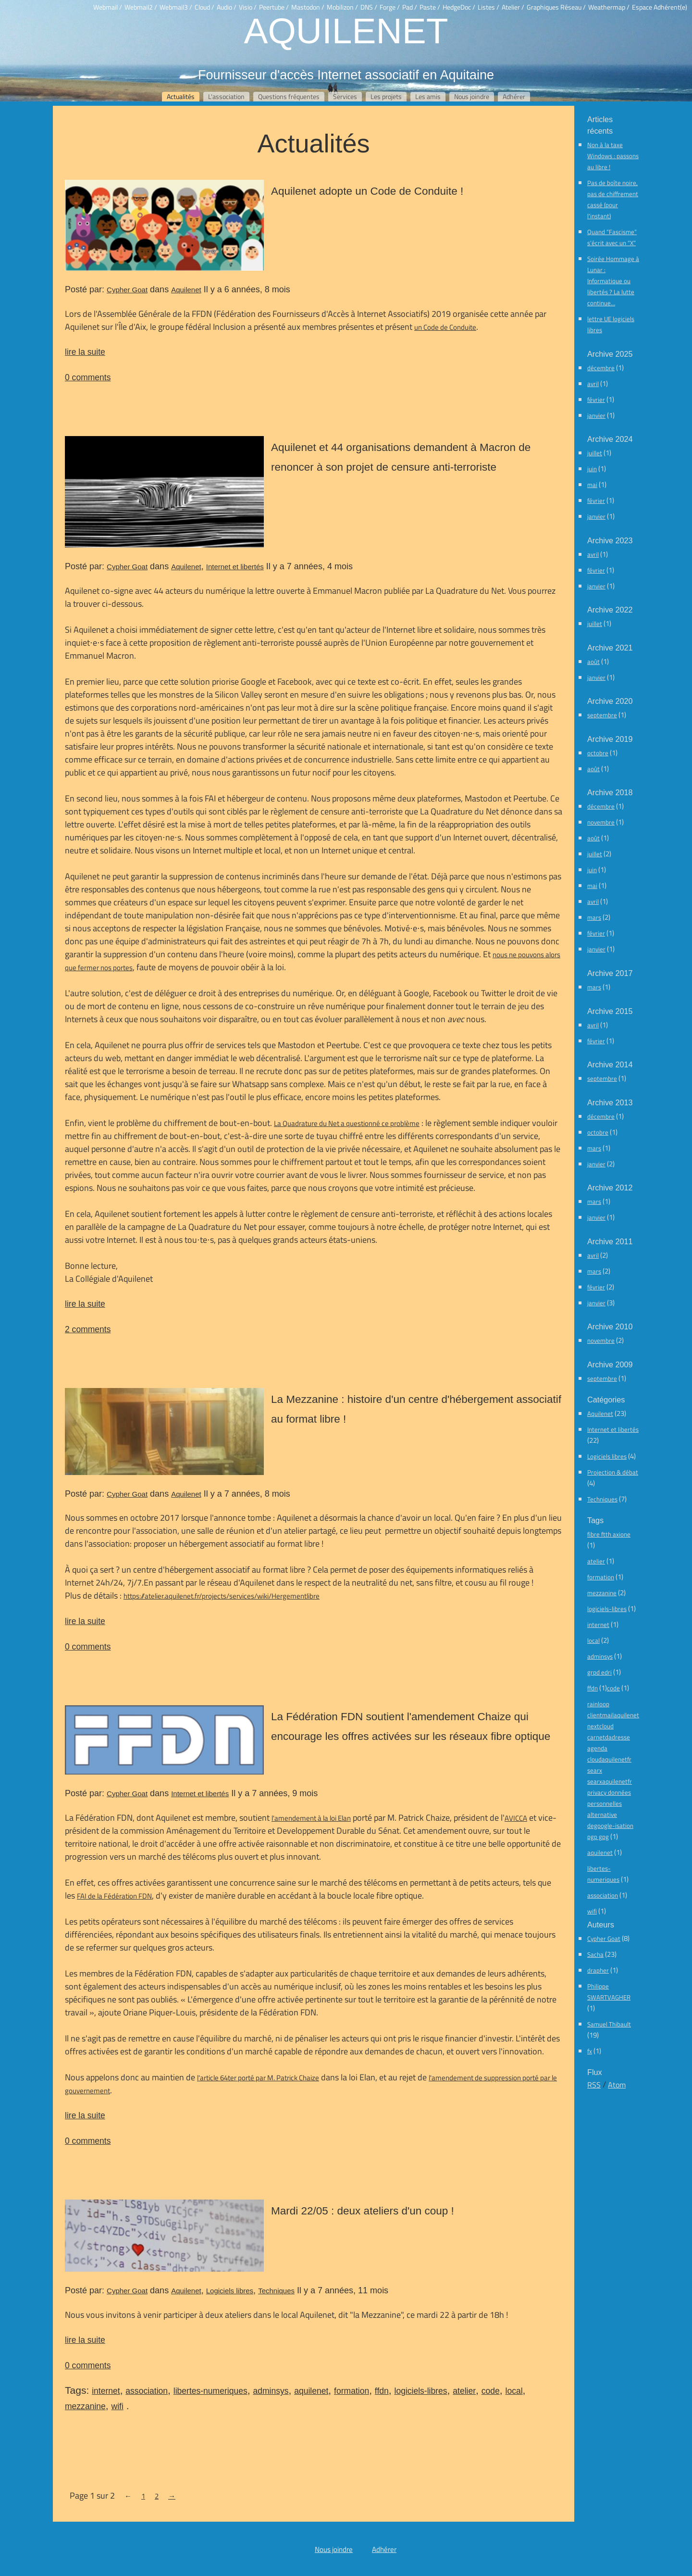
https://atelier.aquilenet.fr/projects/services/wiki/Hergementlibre (222, 1595)
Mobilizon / (342, 7)
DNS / (368, 7)
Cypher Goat (127, 289)
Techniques (276, 2290)
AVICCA (516, 1818)
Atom (617, 2084)
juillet (594, 453)
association (146, 2390)
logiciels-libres (421, 2390)
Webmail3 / (176, 7)
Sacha (595, 1954)
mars (594, 917)
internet (106, 2390)
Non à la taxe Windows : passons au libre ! (613, 156)
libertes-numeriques (210, 2390)
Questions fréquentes (289, 96)
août (593, 661)
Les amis (428, 96)
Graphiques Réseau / (556, 7)
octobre (597, 753)
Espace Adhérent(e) (659, 7)
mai (592, 484)
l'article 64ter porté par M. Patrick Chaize (258, 2077)
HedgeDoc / (459, 7)
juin (592, 469)
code (491, 2390)
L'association (226, 96)
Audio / (226, 7)
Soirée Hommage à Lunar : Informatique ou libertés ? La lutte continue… (613, 281)
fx (589, 2051)
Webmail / (107, 7)
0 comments (88, 377)
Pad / (409, 7)
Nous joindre (471, 96)
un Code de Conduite (445, 327)
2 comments (88, 1329)
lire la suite (85, 351)
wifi (117, 2406)
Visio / (248, 7)
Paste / (430, 7)
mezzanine (85, 2406)
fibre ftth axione (608, 1534)
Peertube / (274, 7)
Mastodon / (307, 7)
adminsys (270, 2390)
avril (593, 383)
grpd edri (599, 1672)
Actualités (181, 96)
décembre (601, 368)
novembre (601, 822)
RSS (594, 2084)
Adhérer (514, 96)
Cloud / (204, 7)
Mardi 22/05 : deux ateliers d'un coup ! (362, 2210)
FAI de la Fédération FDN (114, 1895)
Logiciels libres (229, 2290)
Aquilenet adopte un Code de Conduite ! (367, 191)
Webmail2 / (140, 7)
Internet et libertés (235, 566)
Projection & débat (612, 1472)
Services (345, 96)
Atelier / (513, 7)
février (596, 399)
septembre (602, 715)
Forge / (390, 7)
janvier (596, 415)
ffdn (382, 2390)
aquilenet (311, 2390)
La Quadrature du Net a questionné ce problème (347, 1123)
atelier (464, 2390)
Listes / (488, 7)
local (513, 2390)
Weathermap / (609, 7)
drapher (598, 1970)
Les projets (386, 96)
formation (351, 2390)
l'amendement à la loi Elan (311, 1818)
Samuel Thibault (609, 2024)
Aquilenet (346, 29)
